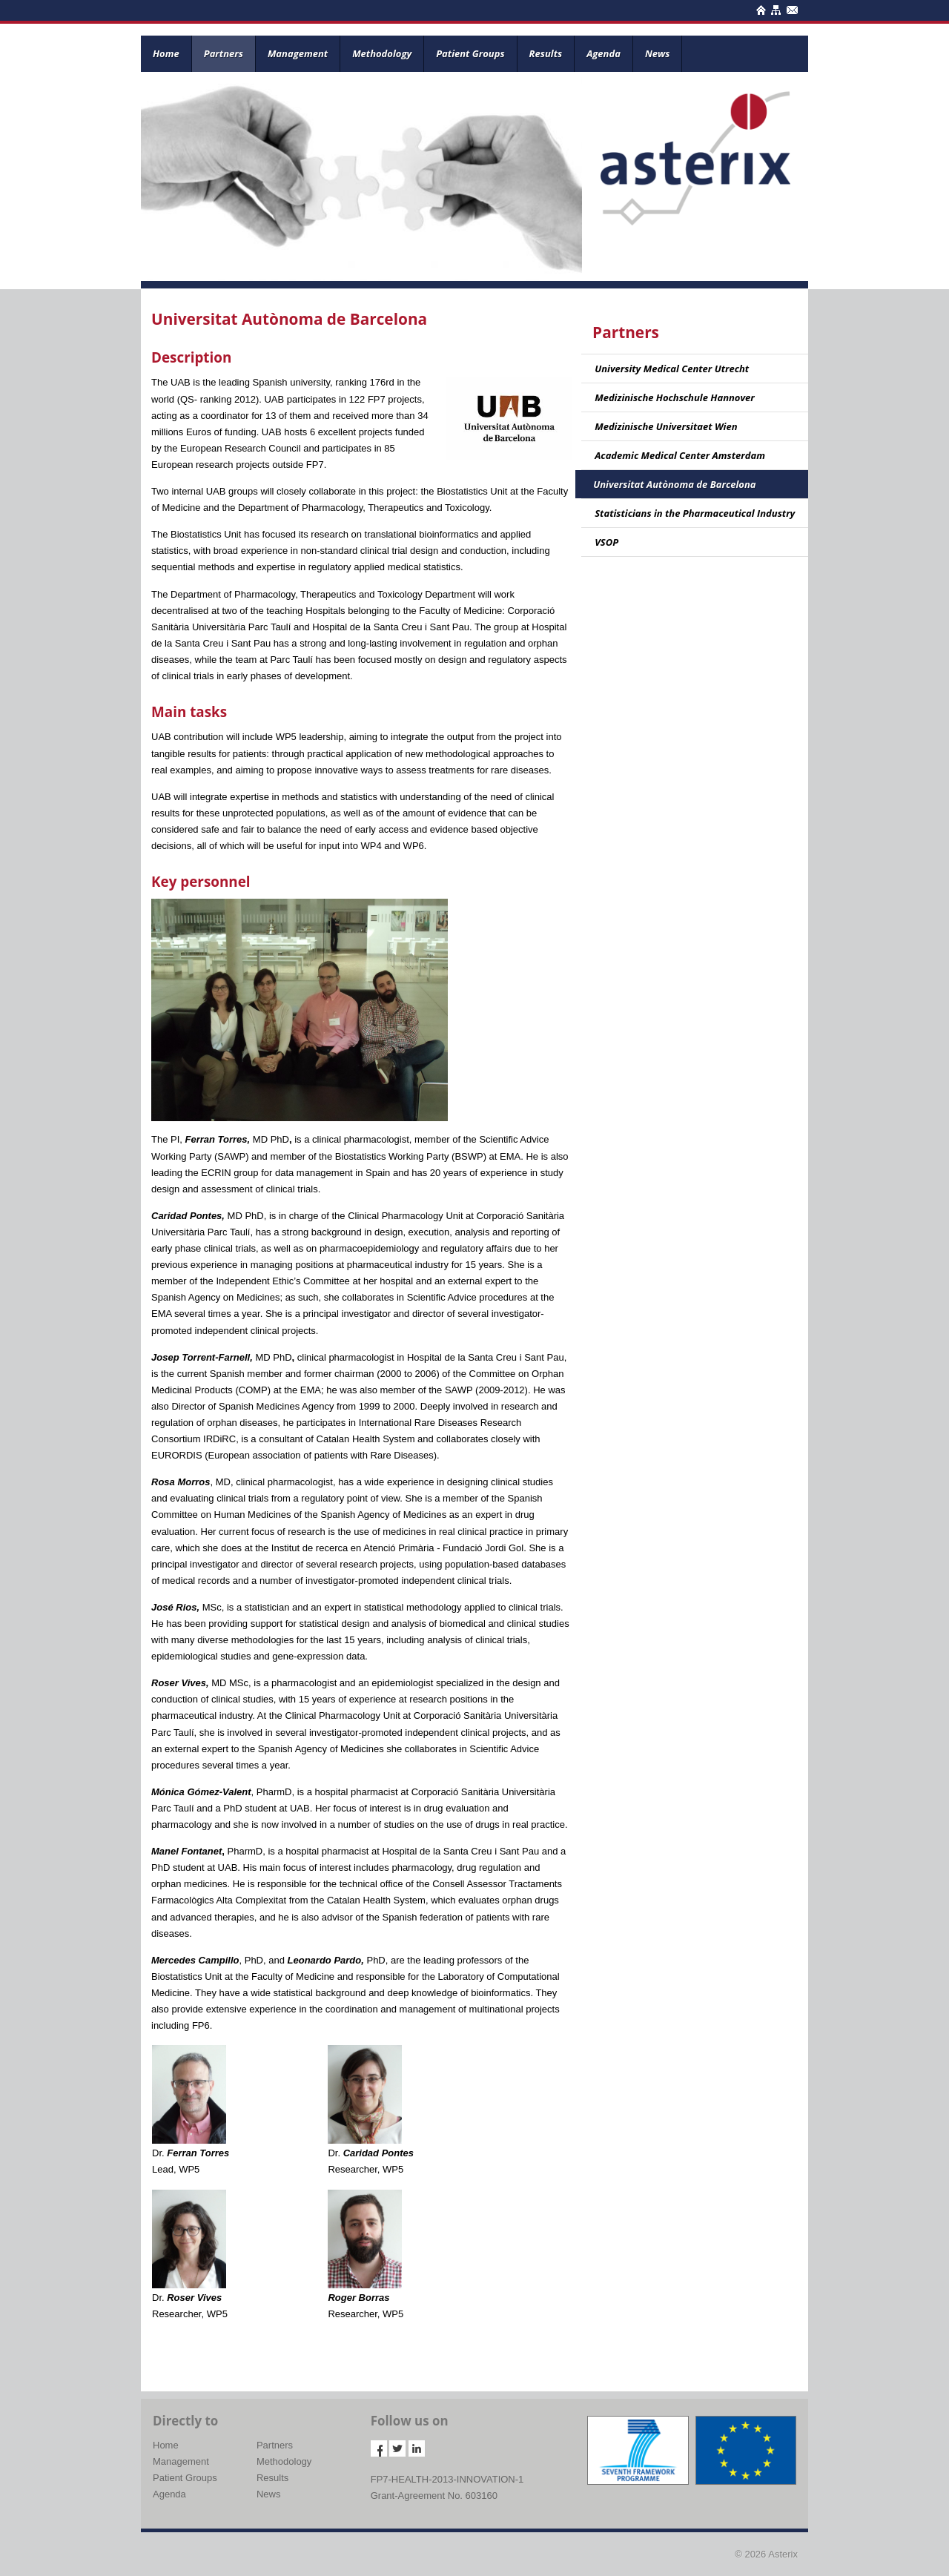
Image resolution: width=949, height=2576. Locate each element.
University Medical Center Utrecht (672, 368)
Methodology (381, 53)
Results (546, 53)
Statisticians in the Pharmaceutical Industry (695, 513)
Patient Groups (470, 53)
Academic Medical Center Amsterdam (680, 455)
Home (166, 53)
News (657, 53)
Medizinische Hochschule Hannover (675, 397)
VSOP (606, 542)
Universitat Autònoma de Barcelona (674, 484)
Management (298, 53)
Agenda (603, 53)
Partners (223, 53)
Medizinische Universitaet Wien (666, 426)
